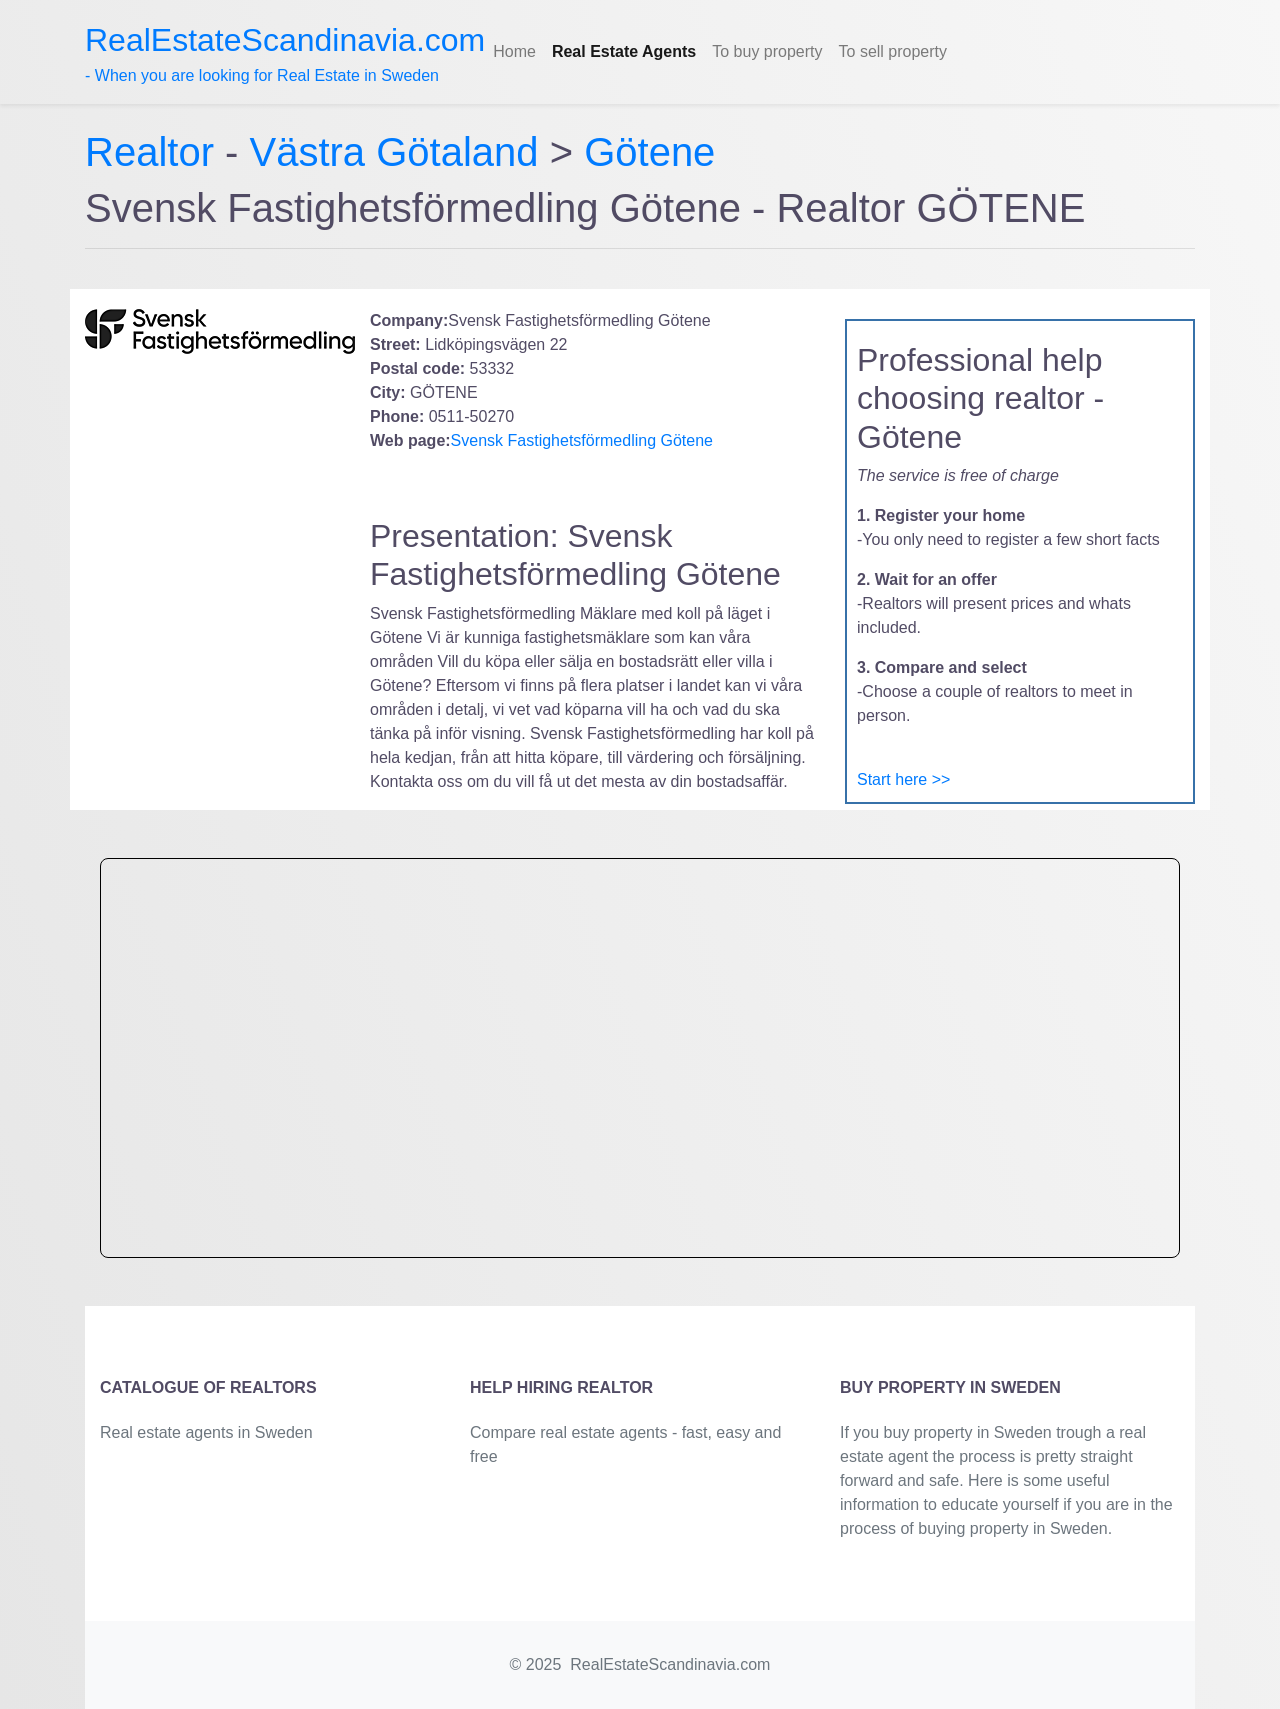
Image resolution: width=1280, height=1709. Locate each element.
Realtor (155, 152)
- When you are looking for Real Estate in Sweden (285, 53)
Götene (649, 152)
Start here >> (903, 779)
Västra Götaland (394, 152)
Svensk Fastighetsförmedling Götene (582, 440)
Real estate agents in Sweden (206, 1432)
